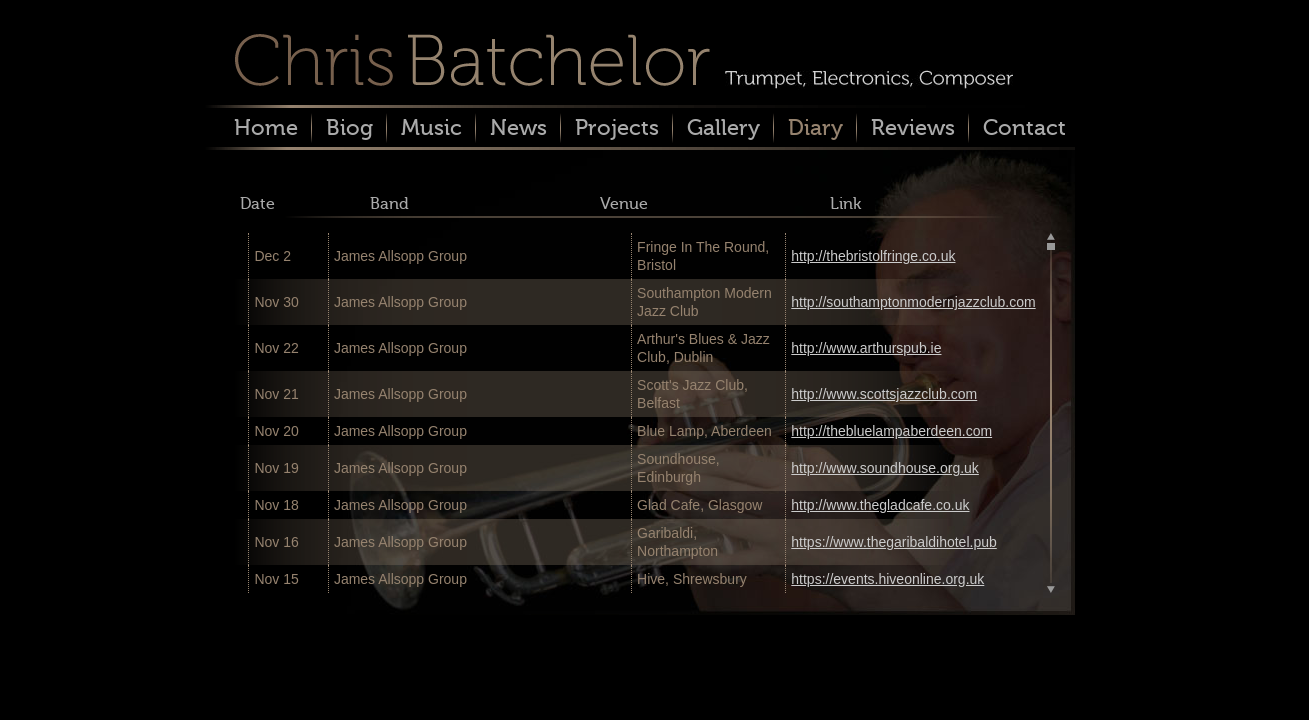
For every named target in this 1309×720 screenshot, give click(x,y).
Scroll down (1051, 588)
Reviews (913, 127)
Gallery (723, 127)
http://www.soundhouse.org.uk (885, 468)
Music (431, 127)
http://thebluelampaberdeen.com (891, 431)
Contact (1024, 127)
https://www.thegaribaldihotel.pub (893, 542)
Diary (815, 127)
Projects (617, 127)
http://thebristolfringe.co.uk (873, 256)
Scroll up (1051, 238)
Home (266, 127)
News (518, 127)
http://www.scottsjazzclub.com (884, 394)
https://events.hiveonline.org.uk (887, 579)
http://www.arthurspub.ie (866, 348)
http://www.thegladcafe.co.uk (880, 505)
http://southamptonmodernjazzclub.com (913, 302)
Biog (349, 127)
